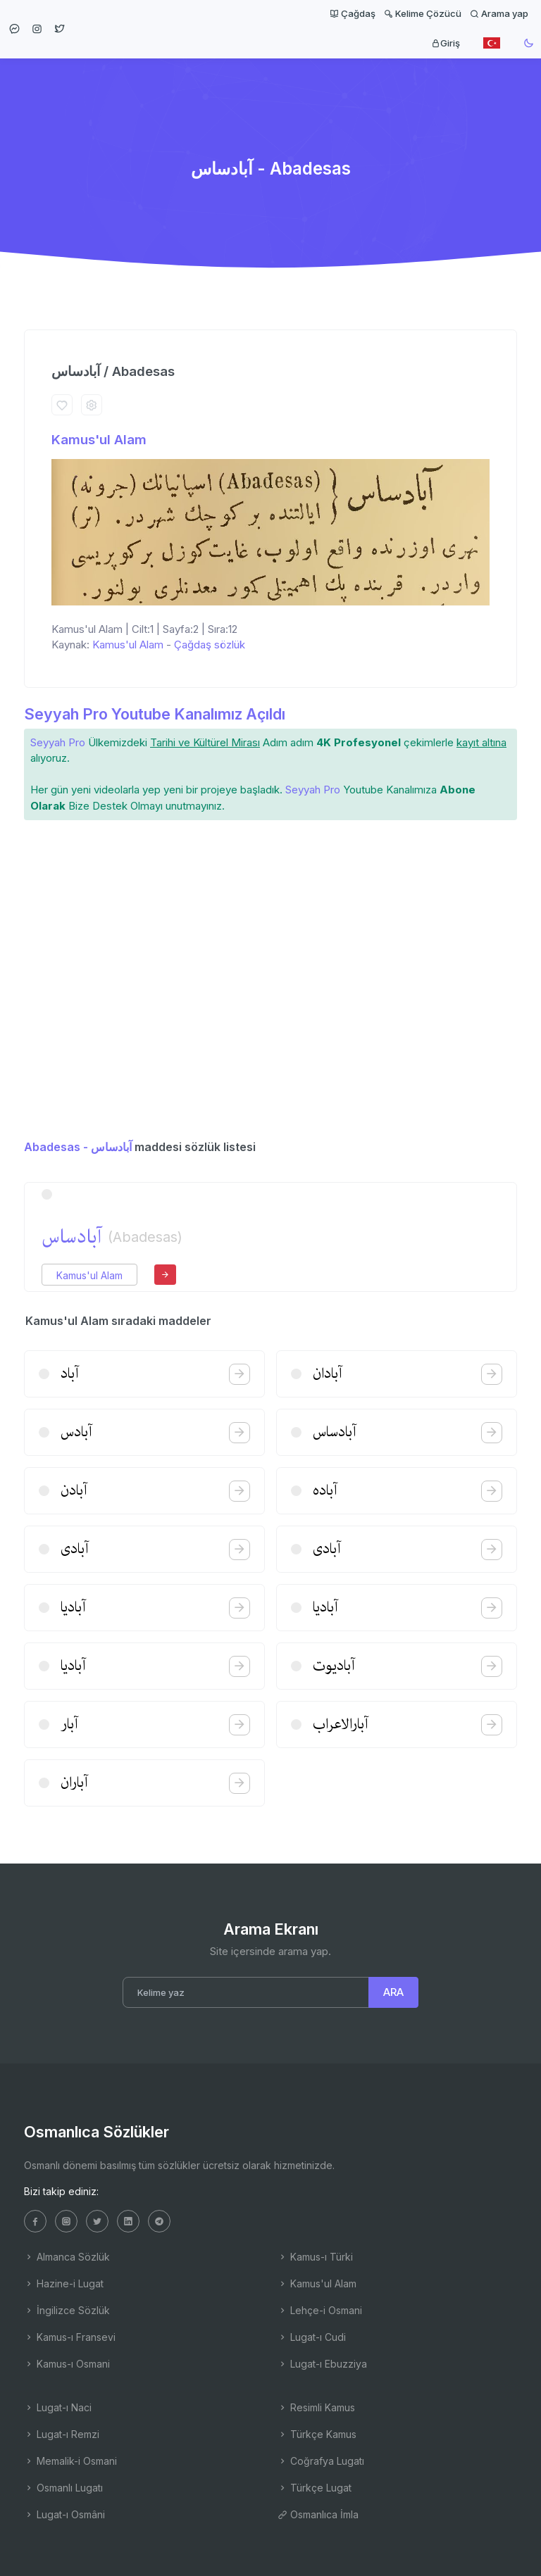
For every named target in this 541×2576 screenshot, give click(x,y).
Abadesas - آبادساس (78, 1147)
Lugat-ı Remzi (61, 2434)
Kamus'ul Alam (99, 440)
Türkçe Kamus (317, 2434)
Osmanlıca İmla (318, 2514)
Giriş (445, 43)
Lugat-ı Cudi (312, 2337)
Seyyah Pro (57, 742)
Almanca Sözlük (67, 2257)
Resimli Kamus (316, 2407)
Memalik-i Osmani (70, 2461)
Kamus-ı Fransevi (70, 2337)
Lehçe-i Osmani (320, 2310)
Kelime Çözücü (422, 13)
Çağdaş (352, 13)
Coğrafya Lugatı (321, 2461)
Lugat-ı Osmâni (64, 2514)
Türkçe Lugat (315, 2488)
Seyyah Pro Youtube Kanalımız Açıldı (154, 714)
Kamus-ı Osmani (67, 2364)
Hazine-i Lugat (64, 2283)
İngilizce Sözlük (67, 2310)
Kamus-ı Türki (315, 2257)
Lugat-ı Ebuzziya (322, 2364)
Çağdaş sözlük (209, 644)
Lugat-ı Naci (58, 2407)
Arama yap (499, 13)
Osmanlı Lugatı (63, 2488)
